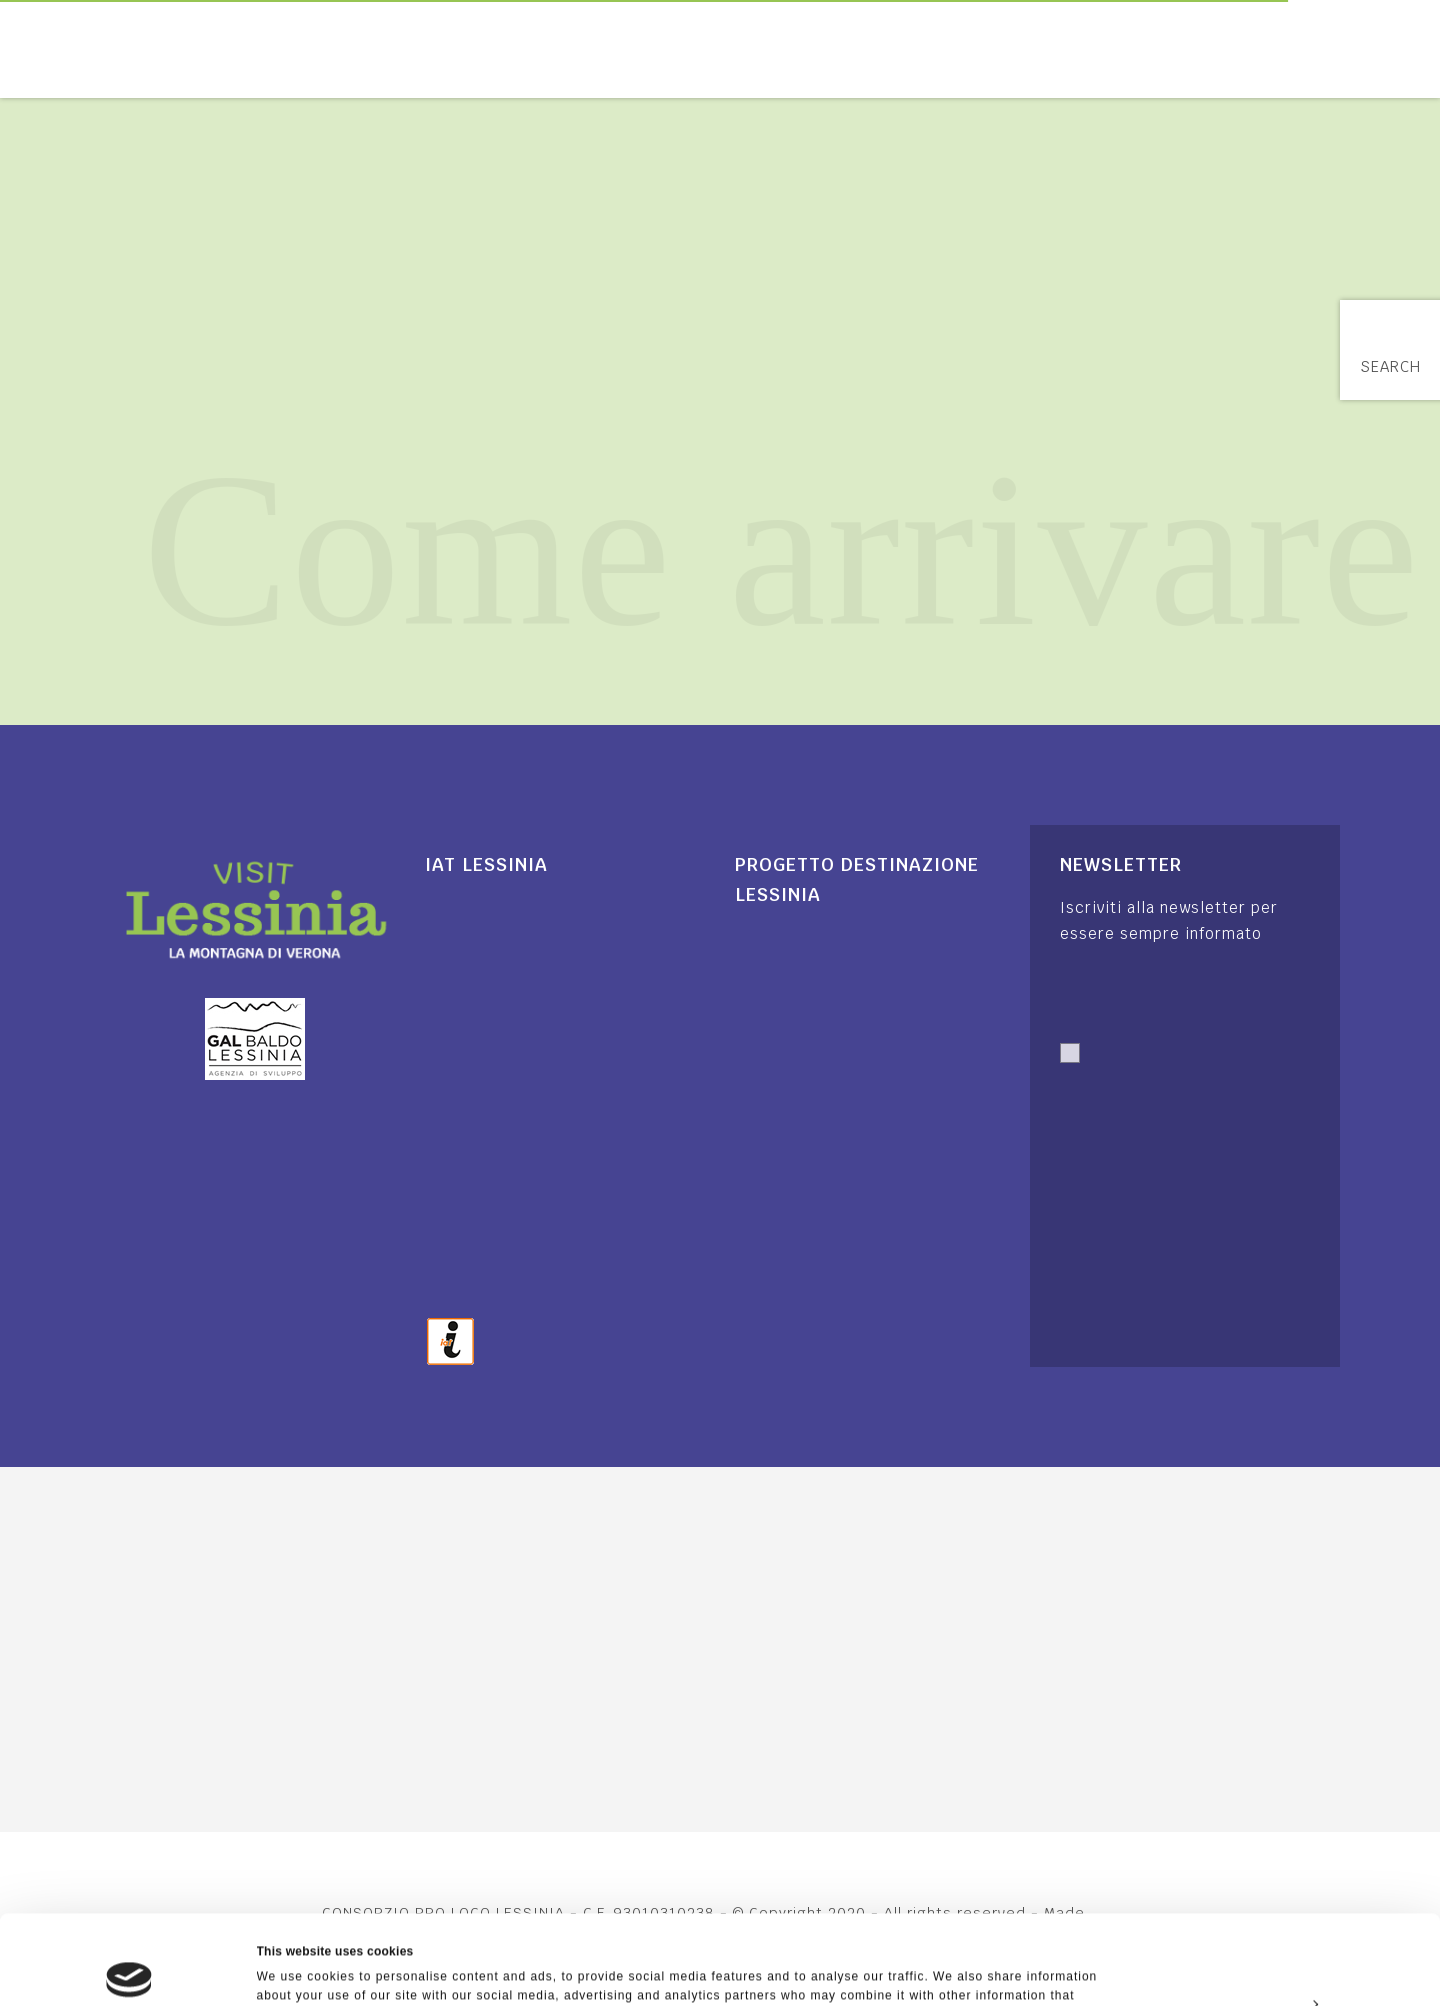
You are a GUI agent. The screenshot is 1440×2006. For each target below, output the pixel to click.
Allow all (1273, 1868)
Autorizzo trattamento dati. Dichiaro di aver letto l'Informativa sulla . (1177, 1099)
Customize (1273, 1914)
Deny (1272, 1960)
